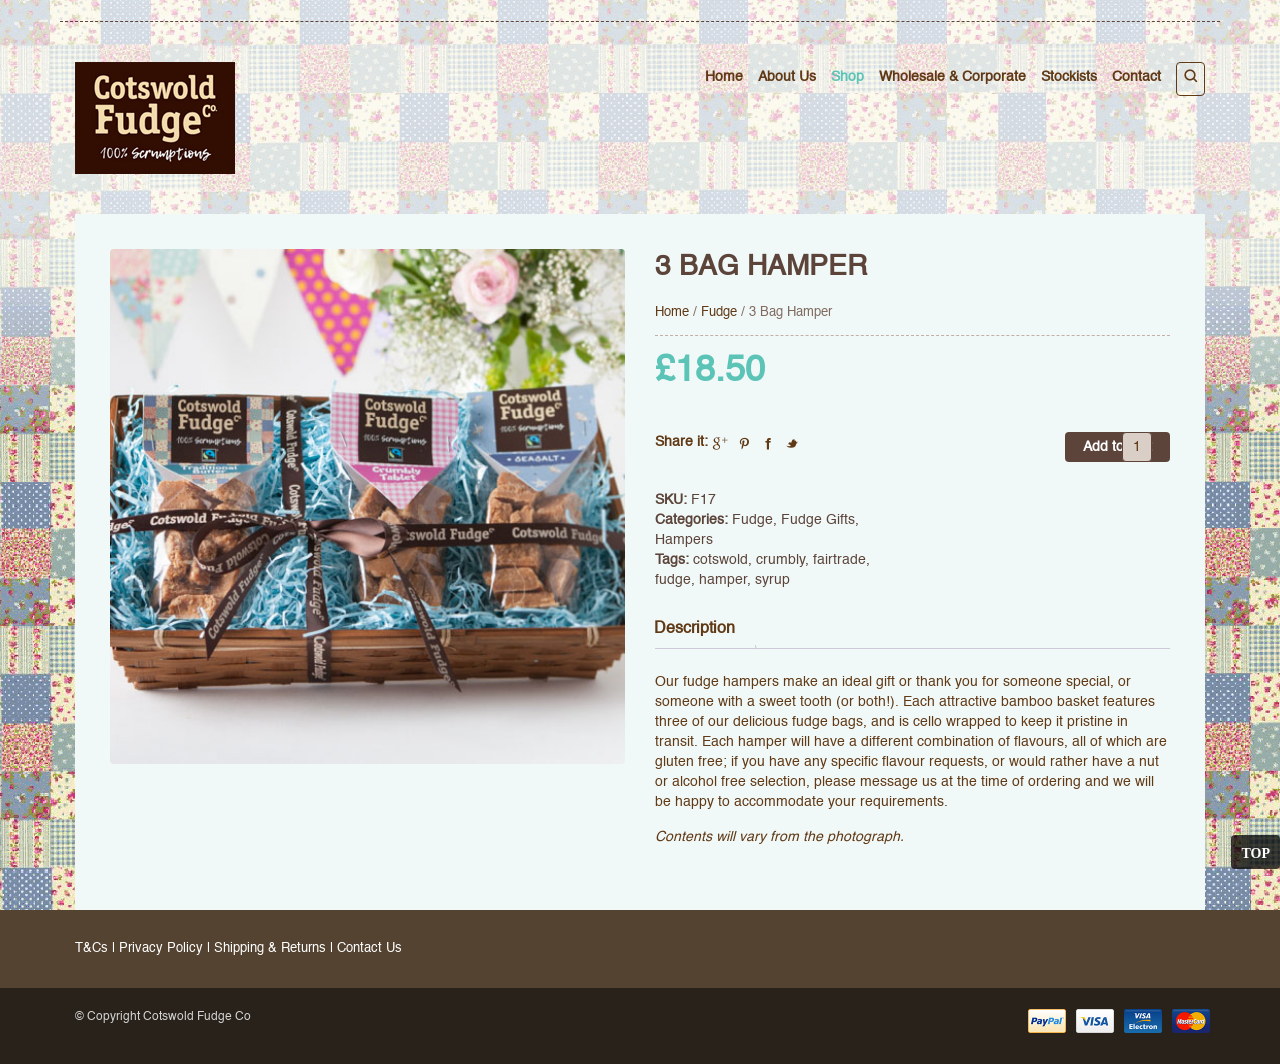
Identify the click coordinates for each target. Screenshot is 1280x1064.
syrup (772, 580)
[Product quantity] (1137, 447)
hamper (723, 580)
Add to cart (1117, 447)
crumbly (780, 560)
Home (724, 77)
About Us (787, 77)
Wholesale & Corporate (952, 77)
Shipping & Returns (270, 948)
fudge (673, 580)
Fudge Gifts (818, 520)
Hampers (684, 540)
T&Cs (91, 948)
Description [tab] (694, 629)
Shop (847, 77)
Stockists (1069, 77)
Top (1255, 852)
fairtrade (839, 560)
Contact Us (369, 948)
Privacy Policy (161, 948)
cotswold (720, 560)
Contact (1136, 77)
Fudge (719, 312)
